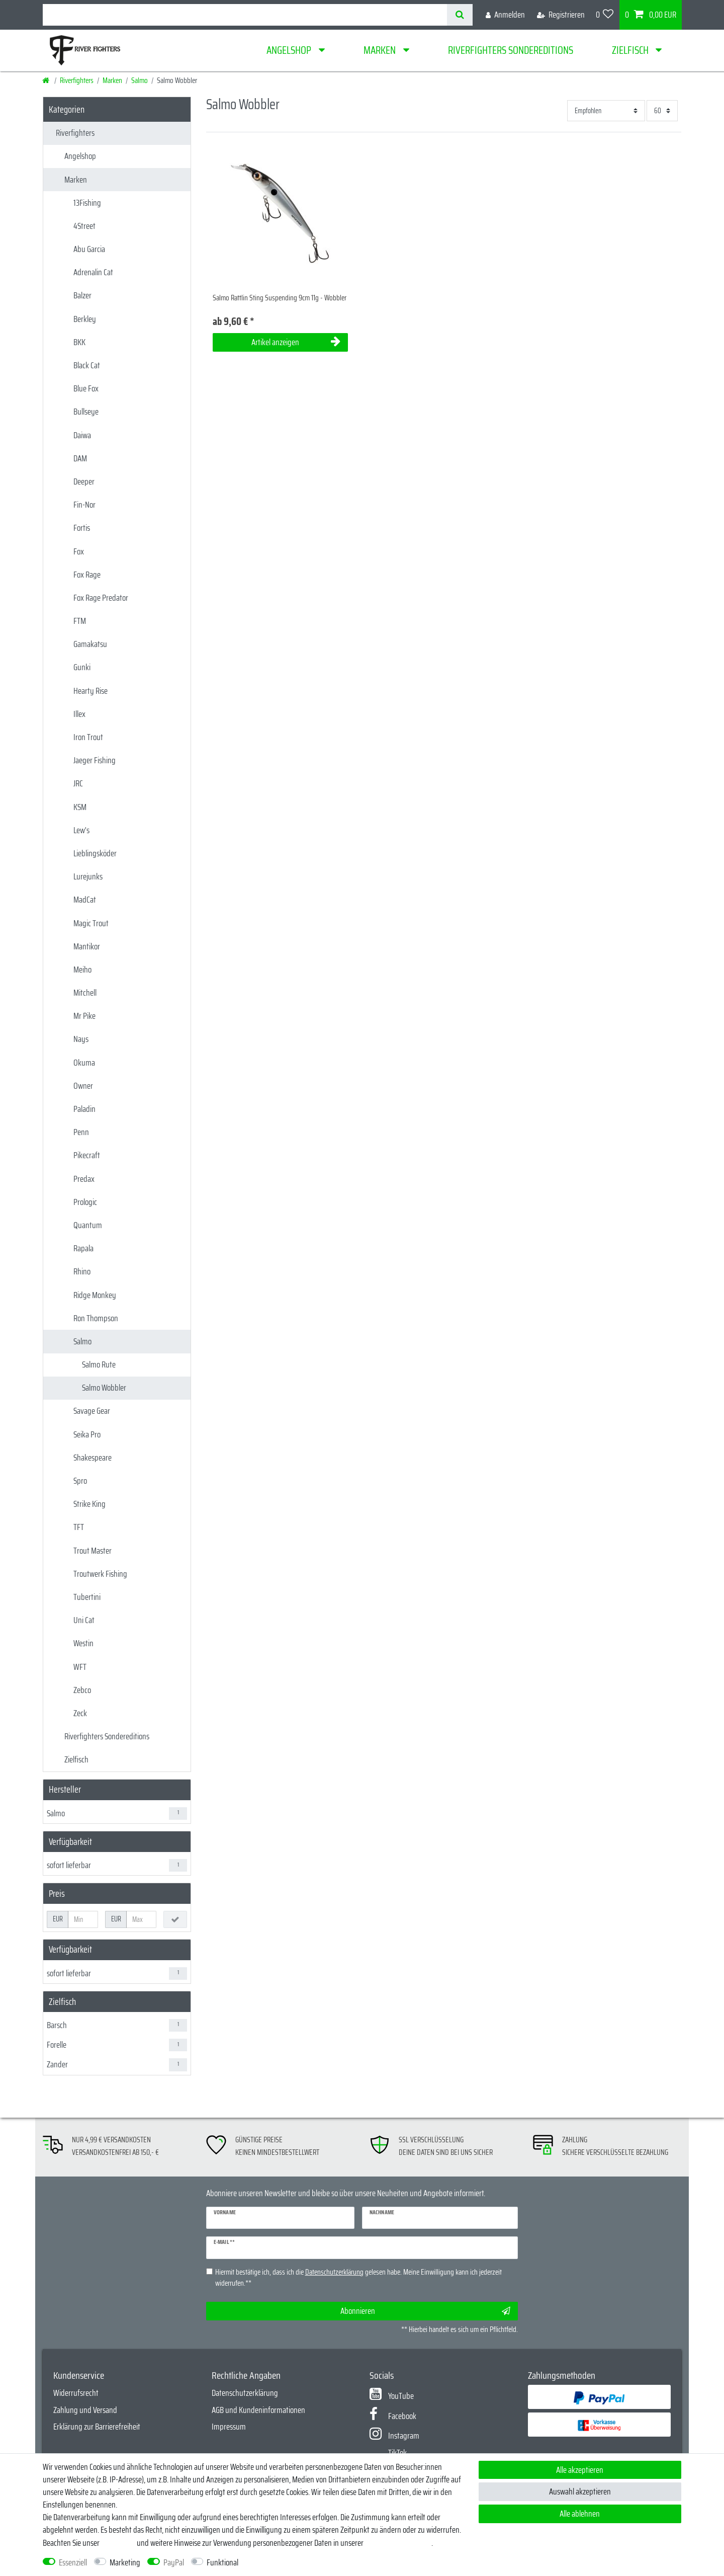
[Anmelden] (505, 15)
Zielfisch (631, 50)
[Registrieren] (560, 15)
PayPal (173, 2562)
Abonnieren (425, 2310)
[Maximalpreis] (141, 1919)
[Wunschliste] (604, 15)
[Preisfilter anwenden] (175, 1919)
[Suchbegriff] (245, 15)
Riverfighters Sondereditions (510, 50)
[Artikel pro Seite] (662, 110)
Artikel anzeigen (295, 342)
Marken (381, 50)
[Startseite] (46, 80)
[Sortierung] (606, 110)
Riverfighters (77, 80)
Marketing (125, 2562)
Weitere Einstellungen (279, 2562)
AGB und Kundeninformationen (258, 2410)
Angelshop (289, 50)
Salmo (139, 80)
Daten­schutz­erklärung (398, 2542)
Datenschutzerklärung (245, 2392)
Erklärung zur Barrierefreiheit (96, 2426)
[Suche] (460, 15)
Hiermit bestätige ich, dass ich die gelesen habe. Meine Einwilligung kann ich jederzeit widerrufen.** (358, 2278)
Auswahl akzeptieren (580, 2491)
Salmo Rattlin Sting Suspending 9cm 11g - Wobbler (279, 298)
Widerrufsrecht (76, 2392)
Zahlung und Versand (85, 2410)
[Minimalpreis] (83, 1919)
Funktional (222, 2562)
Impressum (229, 2426)
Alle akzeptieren (579, 2469)
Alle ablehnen (580, 2513)
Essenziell (73, 2562)
